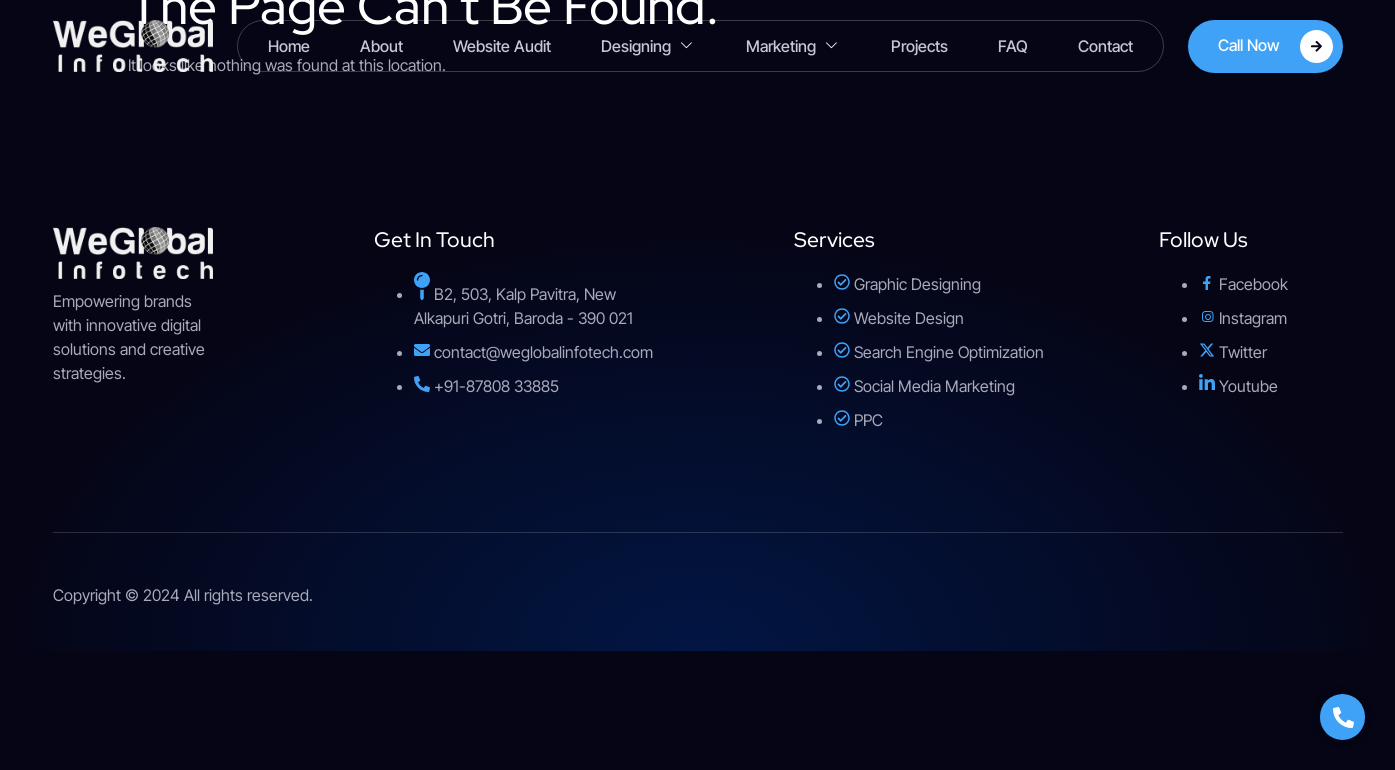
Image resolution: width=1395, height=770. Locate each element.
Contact (1105, 46)
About (381, 46)
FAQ (1013, 46)
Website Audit (502, 46)
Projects (919, 46)
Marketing (793, 46)
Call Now (1275, 46)
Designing (648, 46)
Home (289, 46)
